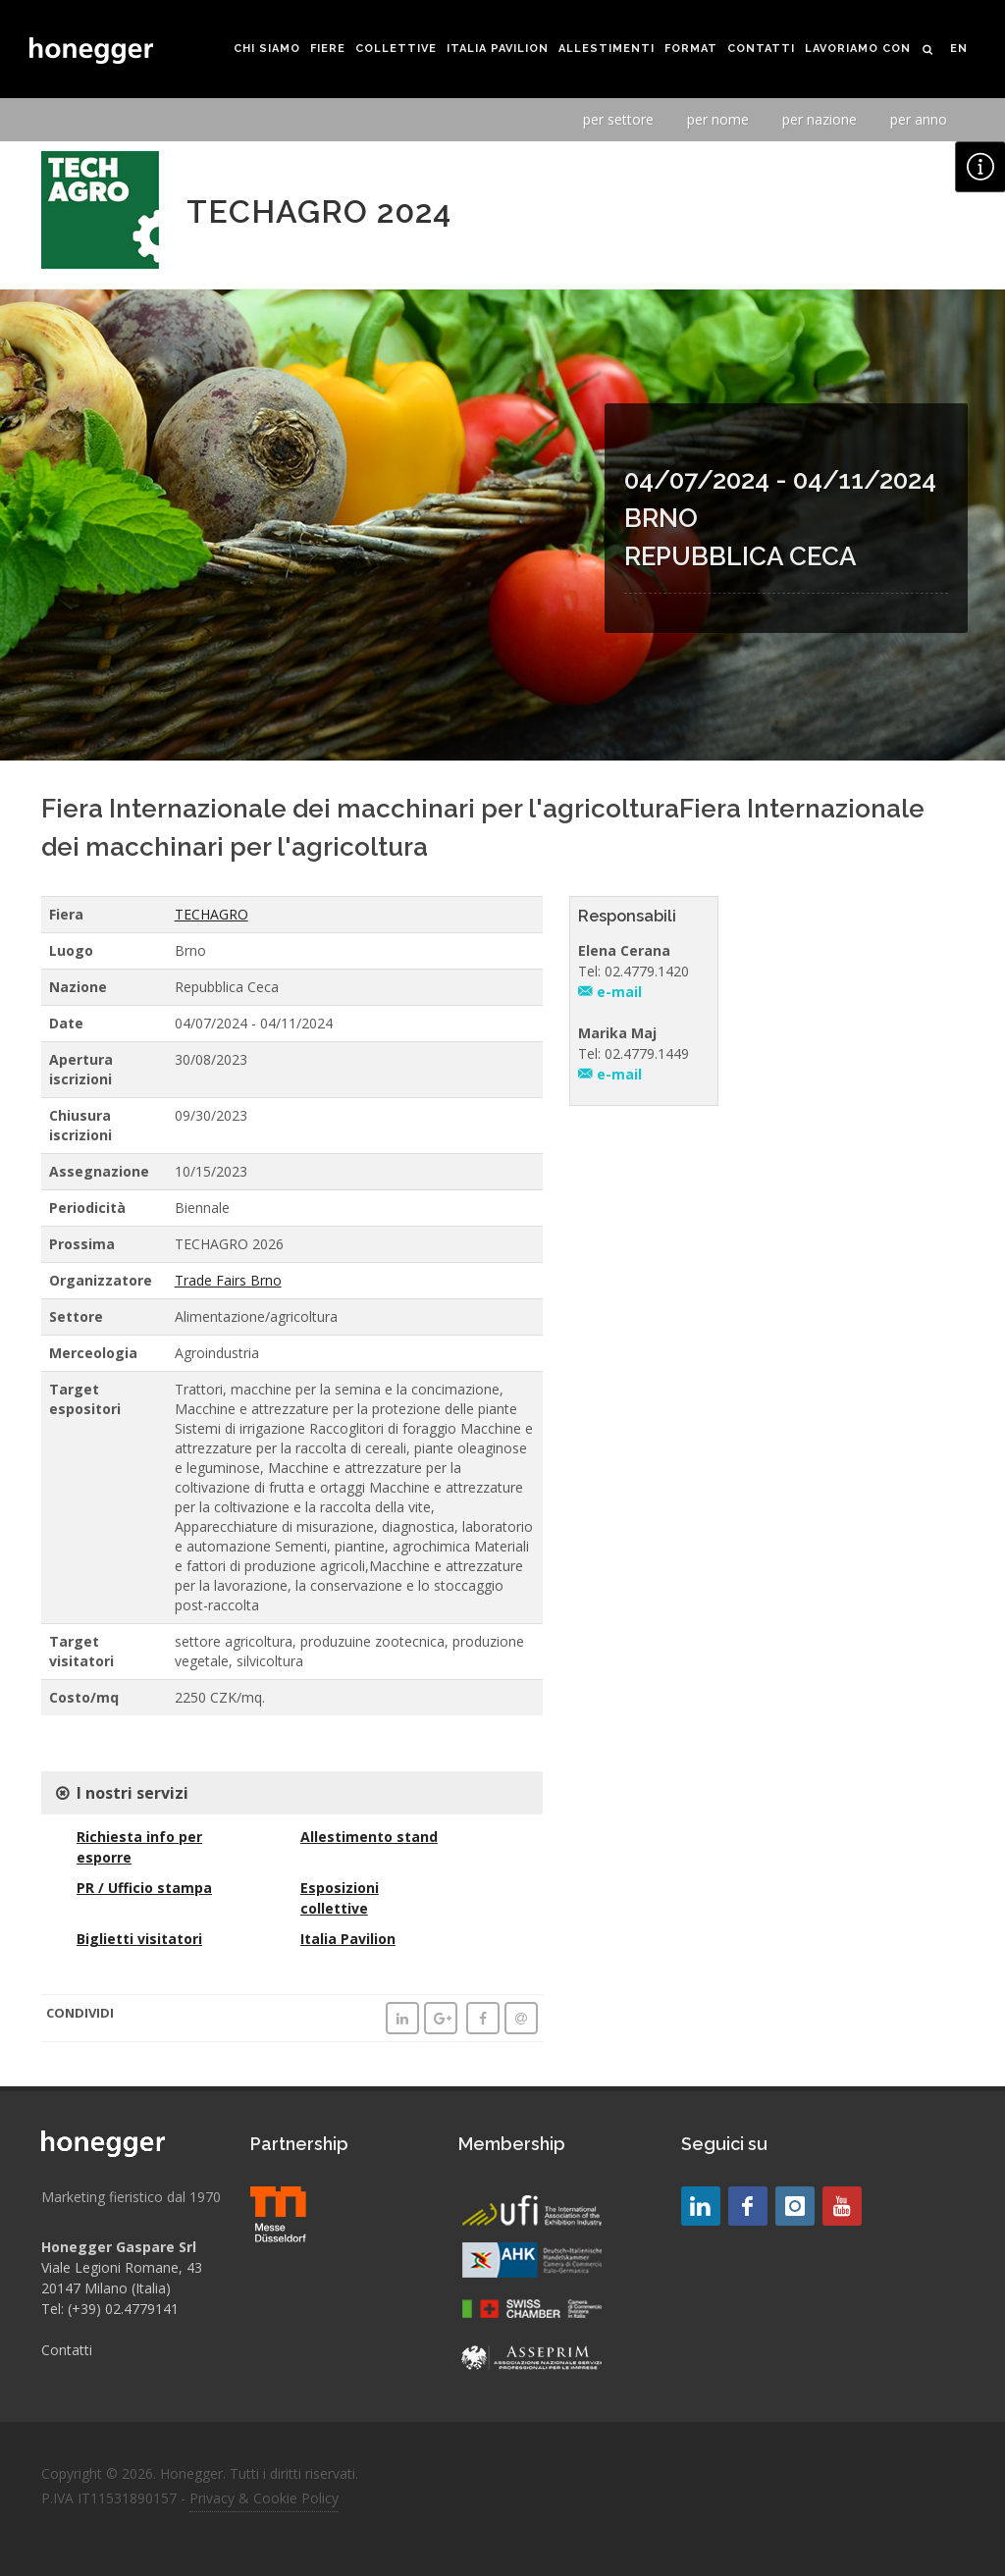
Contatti (66, 2349)
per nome (718, 119)
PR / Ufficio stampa (144, 1887)
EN (959, 48)
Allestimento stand (369, 1836)
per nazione (819, 119)
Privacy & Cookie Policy (264, 2498)
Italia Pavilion (348, 1938)
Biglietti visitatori (139, 1938)
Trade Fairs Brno (228, 1280)
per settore (618, 119)
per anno (918, 119)
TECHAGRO (211, 914)
